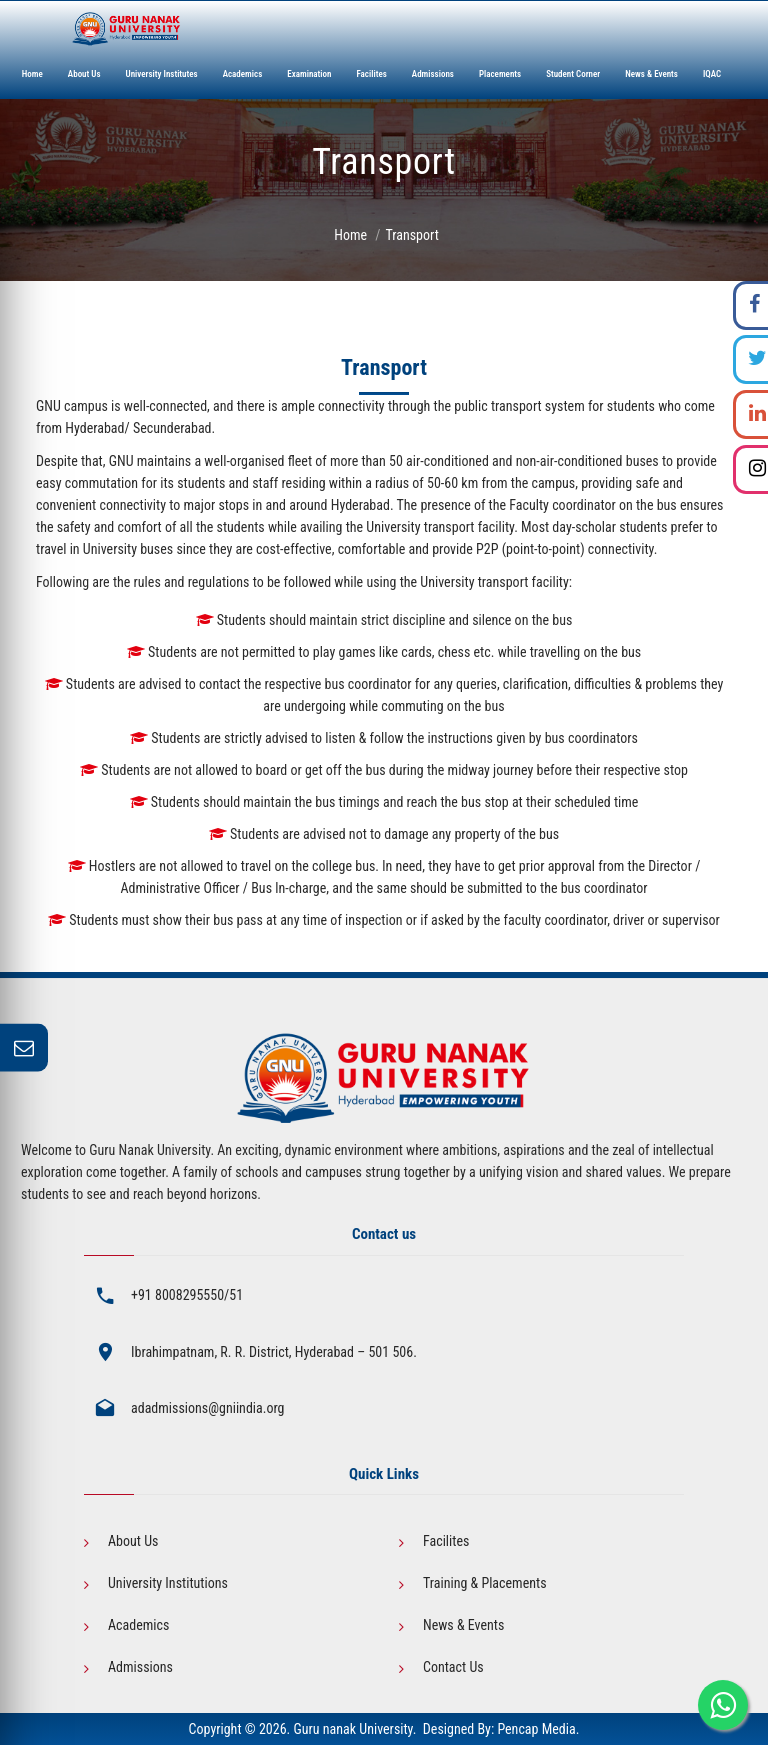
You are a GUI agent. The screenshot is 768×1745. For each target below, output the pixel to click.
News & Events (463, 1625)
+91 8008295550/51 (187, 1295)
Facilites (446, 1541)
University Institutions (168, 1583)
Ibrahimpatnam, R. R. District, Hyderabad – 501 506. (274, 1352)
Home (350, 235)
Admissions (140, 1667)
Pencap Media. (538, 1729)
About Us (133, 1541)
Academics (138, 1625)
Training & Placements (485, 1583)
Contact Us (453, 1667)
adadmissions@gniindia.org (208, 1408)
